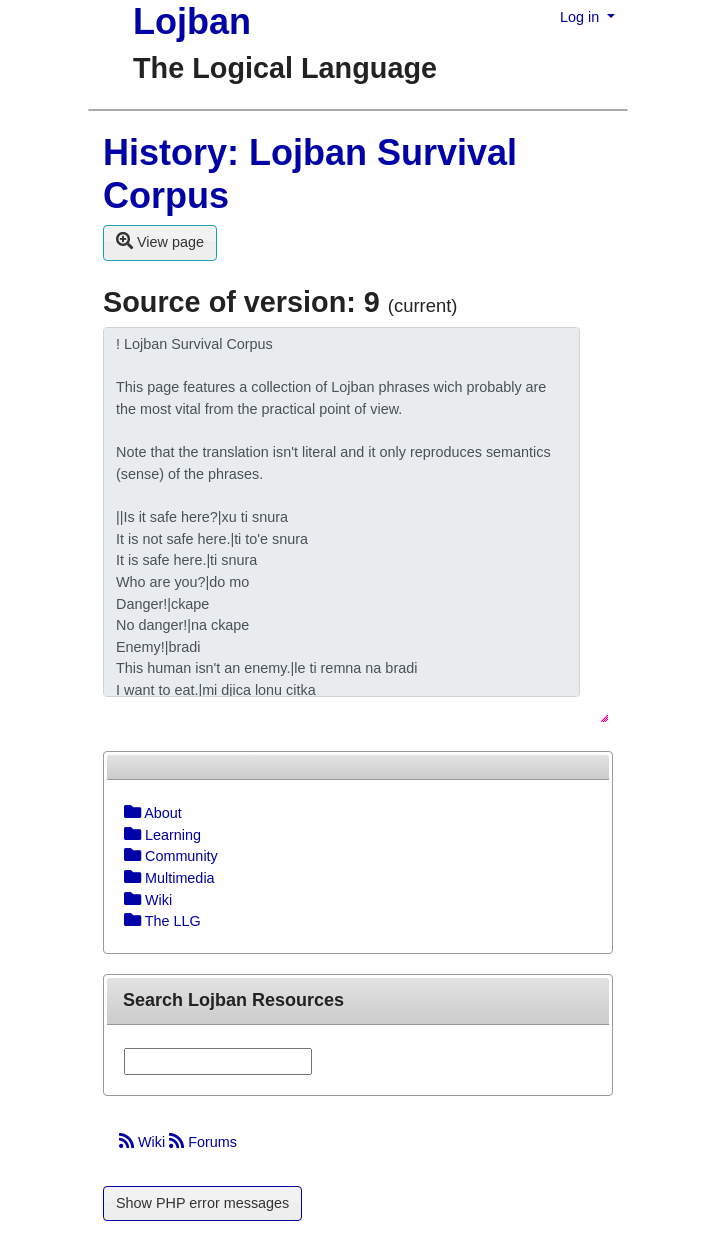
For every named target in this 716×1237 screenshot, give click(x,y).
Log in (581, 17)
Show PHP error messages (202, 1203)
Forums (203, 1142)
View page (160, 241)
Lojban (192, 21)
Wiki (144, 1142)
